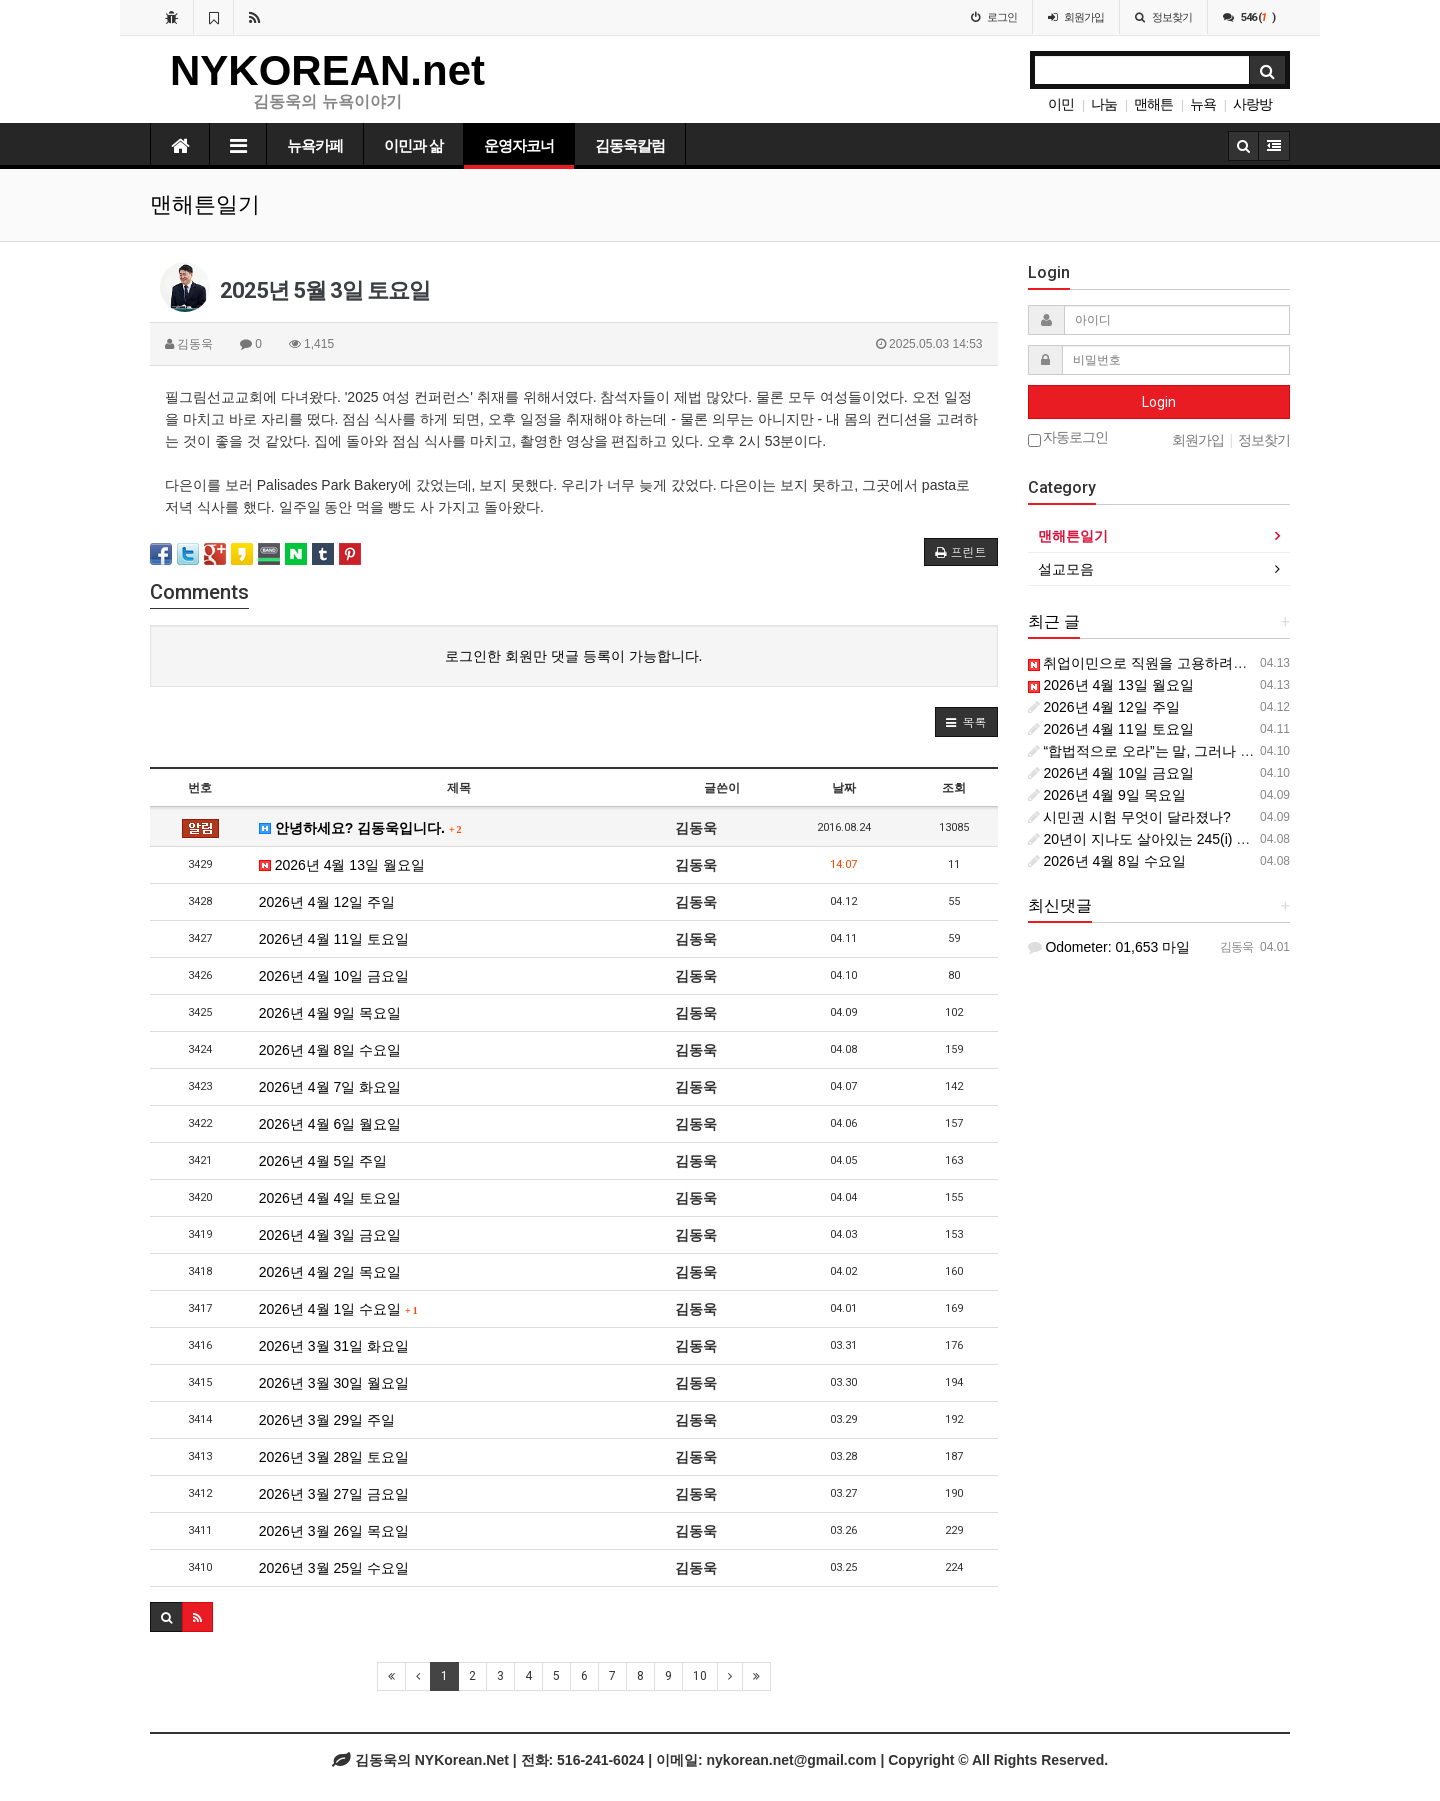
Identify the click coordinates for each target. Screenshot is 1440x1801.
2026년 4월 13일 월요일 (342, 865)
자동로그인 (1068, 438)
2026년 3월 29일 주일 (327, 1420)
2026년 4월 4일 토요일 (330, 1198)
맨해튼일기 (1073, 536)
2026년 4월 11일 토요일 (334, 939)
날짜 (844, 788)
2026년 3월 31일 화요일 (334, 1346)
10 (700, 1676)
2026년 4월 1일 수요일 (338, 1309)
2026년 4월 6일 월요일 (330, 1124)
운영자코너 (519, 146)
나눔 (1104, 104)
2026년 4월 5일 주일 (323, 1161)
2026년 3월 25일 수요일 (334, 1568)
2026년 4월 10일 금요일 (334, 976)
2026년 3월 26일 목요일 (334, 1531)
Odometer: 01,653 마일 (1109, 947)
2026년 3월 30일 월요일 (334, 1383)
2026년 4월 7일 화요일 (330, 1087)
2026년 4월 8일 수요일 (330, 1050)
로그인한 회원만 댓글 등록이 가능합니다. (573, 656)
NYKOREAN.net (327, 70)
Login (1159, 402)
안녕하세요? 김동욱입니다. (360, 828)
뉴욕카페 (315, 146)
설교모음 (1066, 569)
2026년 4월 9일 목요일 (330, 1013)
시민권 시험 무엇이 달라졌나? (1129, 817)
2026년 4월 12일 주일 (327, 902)
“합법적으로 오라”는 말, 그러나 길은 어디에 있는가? (1198, 751)
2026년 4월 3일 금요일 (330, 1235)
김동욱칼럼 (630, 146)
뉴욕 (1203, 104)
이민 (1061, 104)
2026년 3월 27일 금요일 (334, 1494)
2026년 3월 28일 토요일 (334, 1457)
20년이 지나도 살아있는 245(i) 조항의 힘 (1162, 839)
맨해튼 (1153, 104)
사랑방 (1252, 104)
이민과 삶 (413, 146)
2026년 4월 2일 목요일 (330, 1272)
